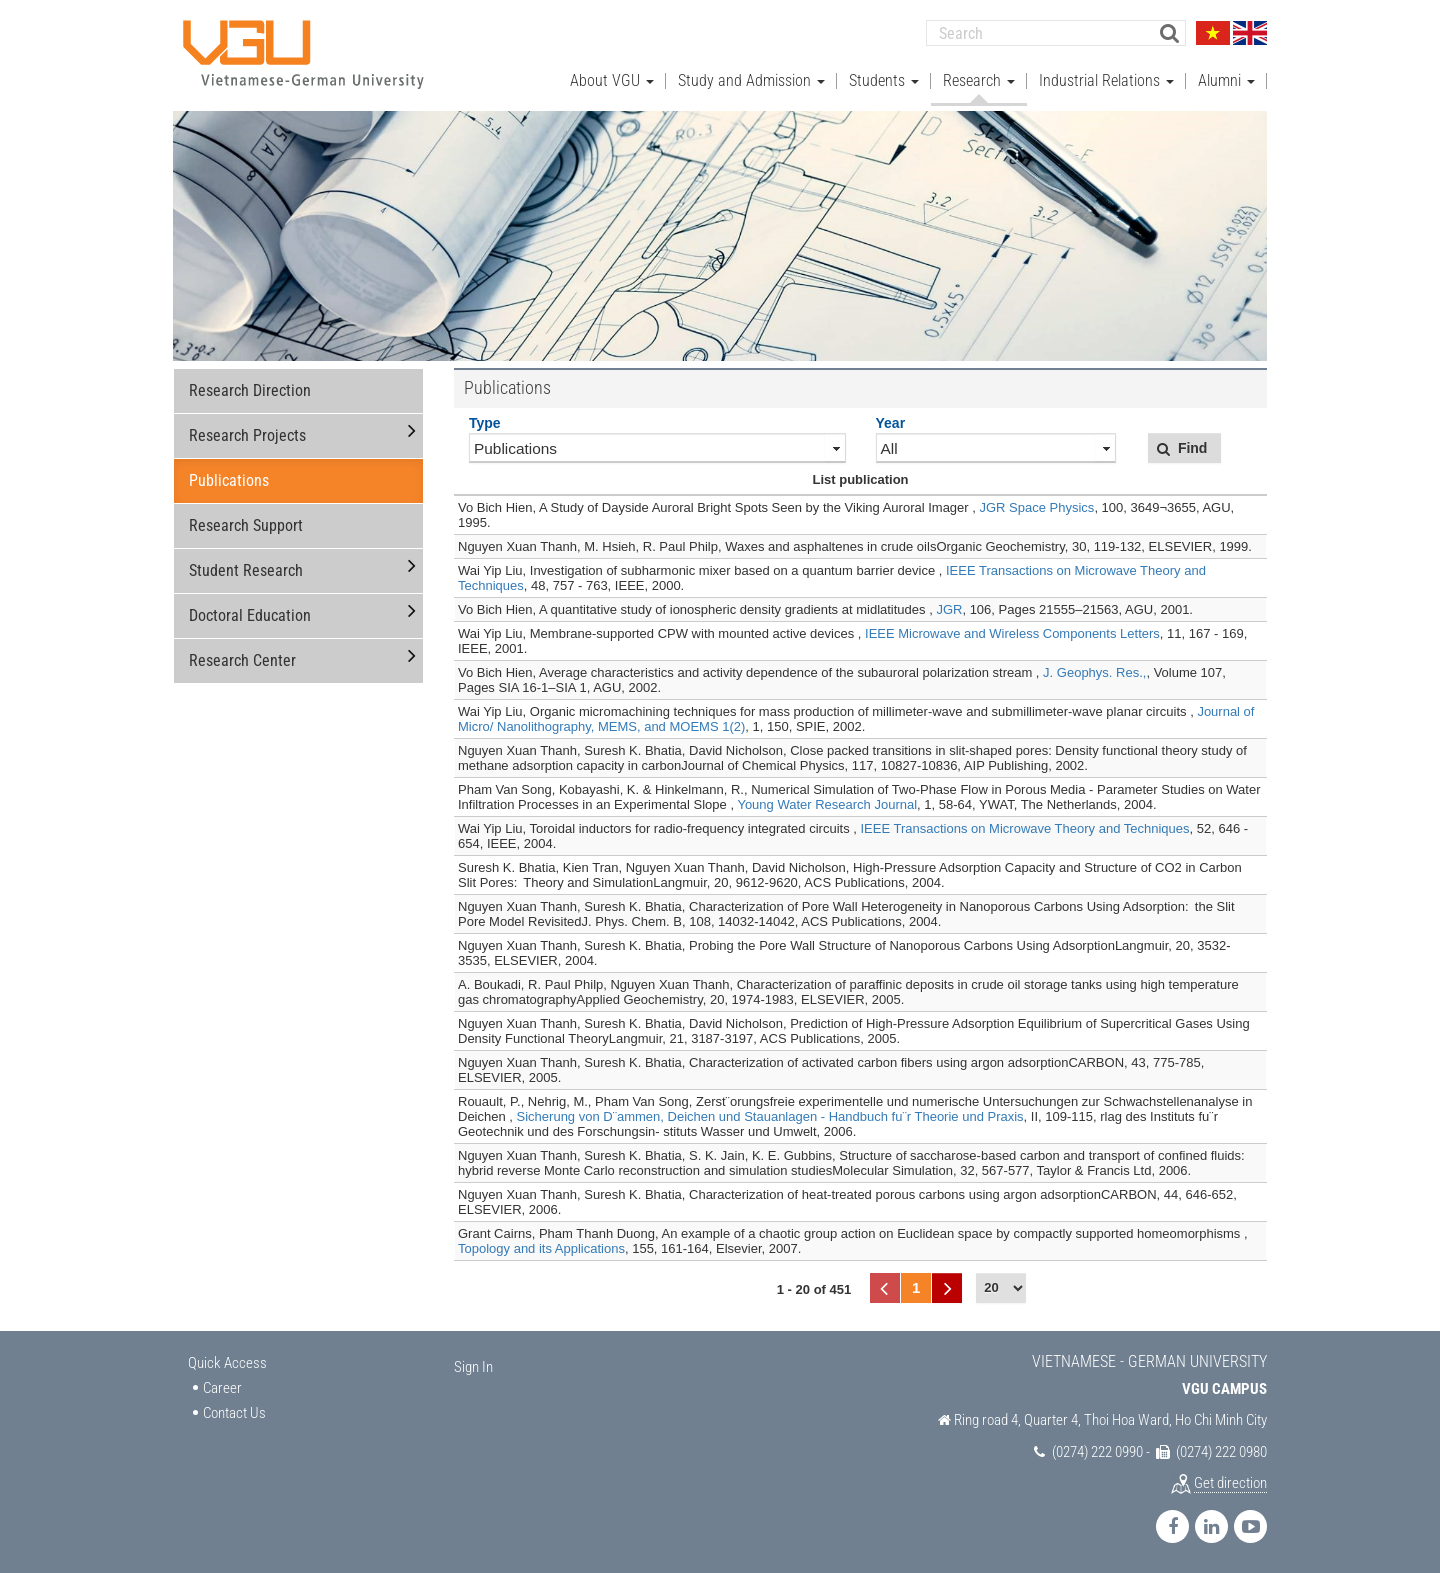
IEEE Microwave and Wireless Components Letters (1012, 633)
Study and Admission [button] (751, 80)
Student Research (246, 570)
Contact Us (234, 1413)
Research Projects (247, 435)
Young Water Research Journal (827, 804)
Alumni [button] (1226, 80)
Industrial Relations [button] (1106, 80)
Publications (229, 480)
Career (222, 1388)
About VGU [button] (612, 80)
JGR (949, 609)
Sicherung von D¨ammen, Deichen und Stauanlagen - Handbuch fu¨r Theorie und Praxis (770, 1116)
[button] (1184, 448)
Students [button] (884, 80)
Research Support (246, 525)
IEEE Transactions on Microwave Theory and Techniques (1024, 828)
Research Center (242, 660)
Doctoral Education (250, 615)
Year (891, 423)
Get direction (1230, 1483)
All (889, 448)
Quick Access (227, 1363)
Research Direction (250, 390)
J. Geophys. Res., (1094, 672)
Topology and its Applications (541, 1248)
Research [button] (979, 80)
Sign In (473, 1367)
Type (485, 423)
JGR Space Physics (1037, 507)
